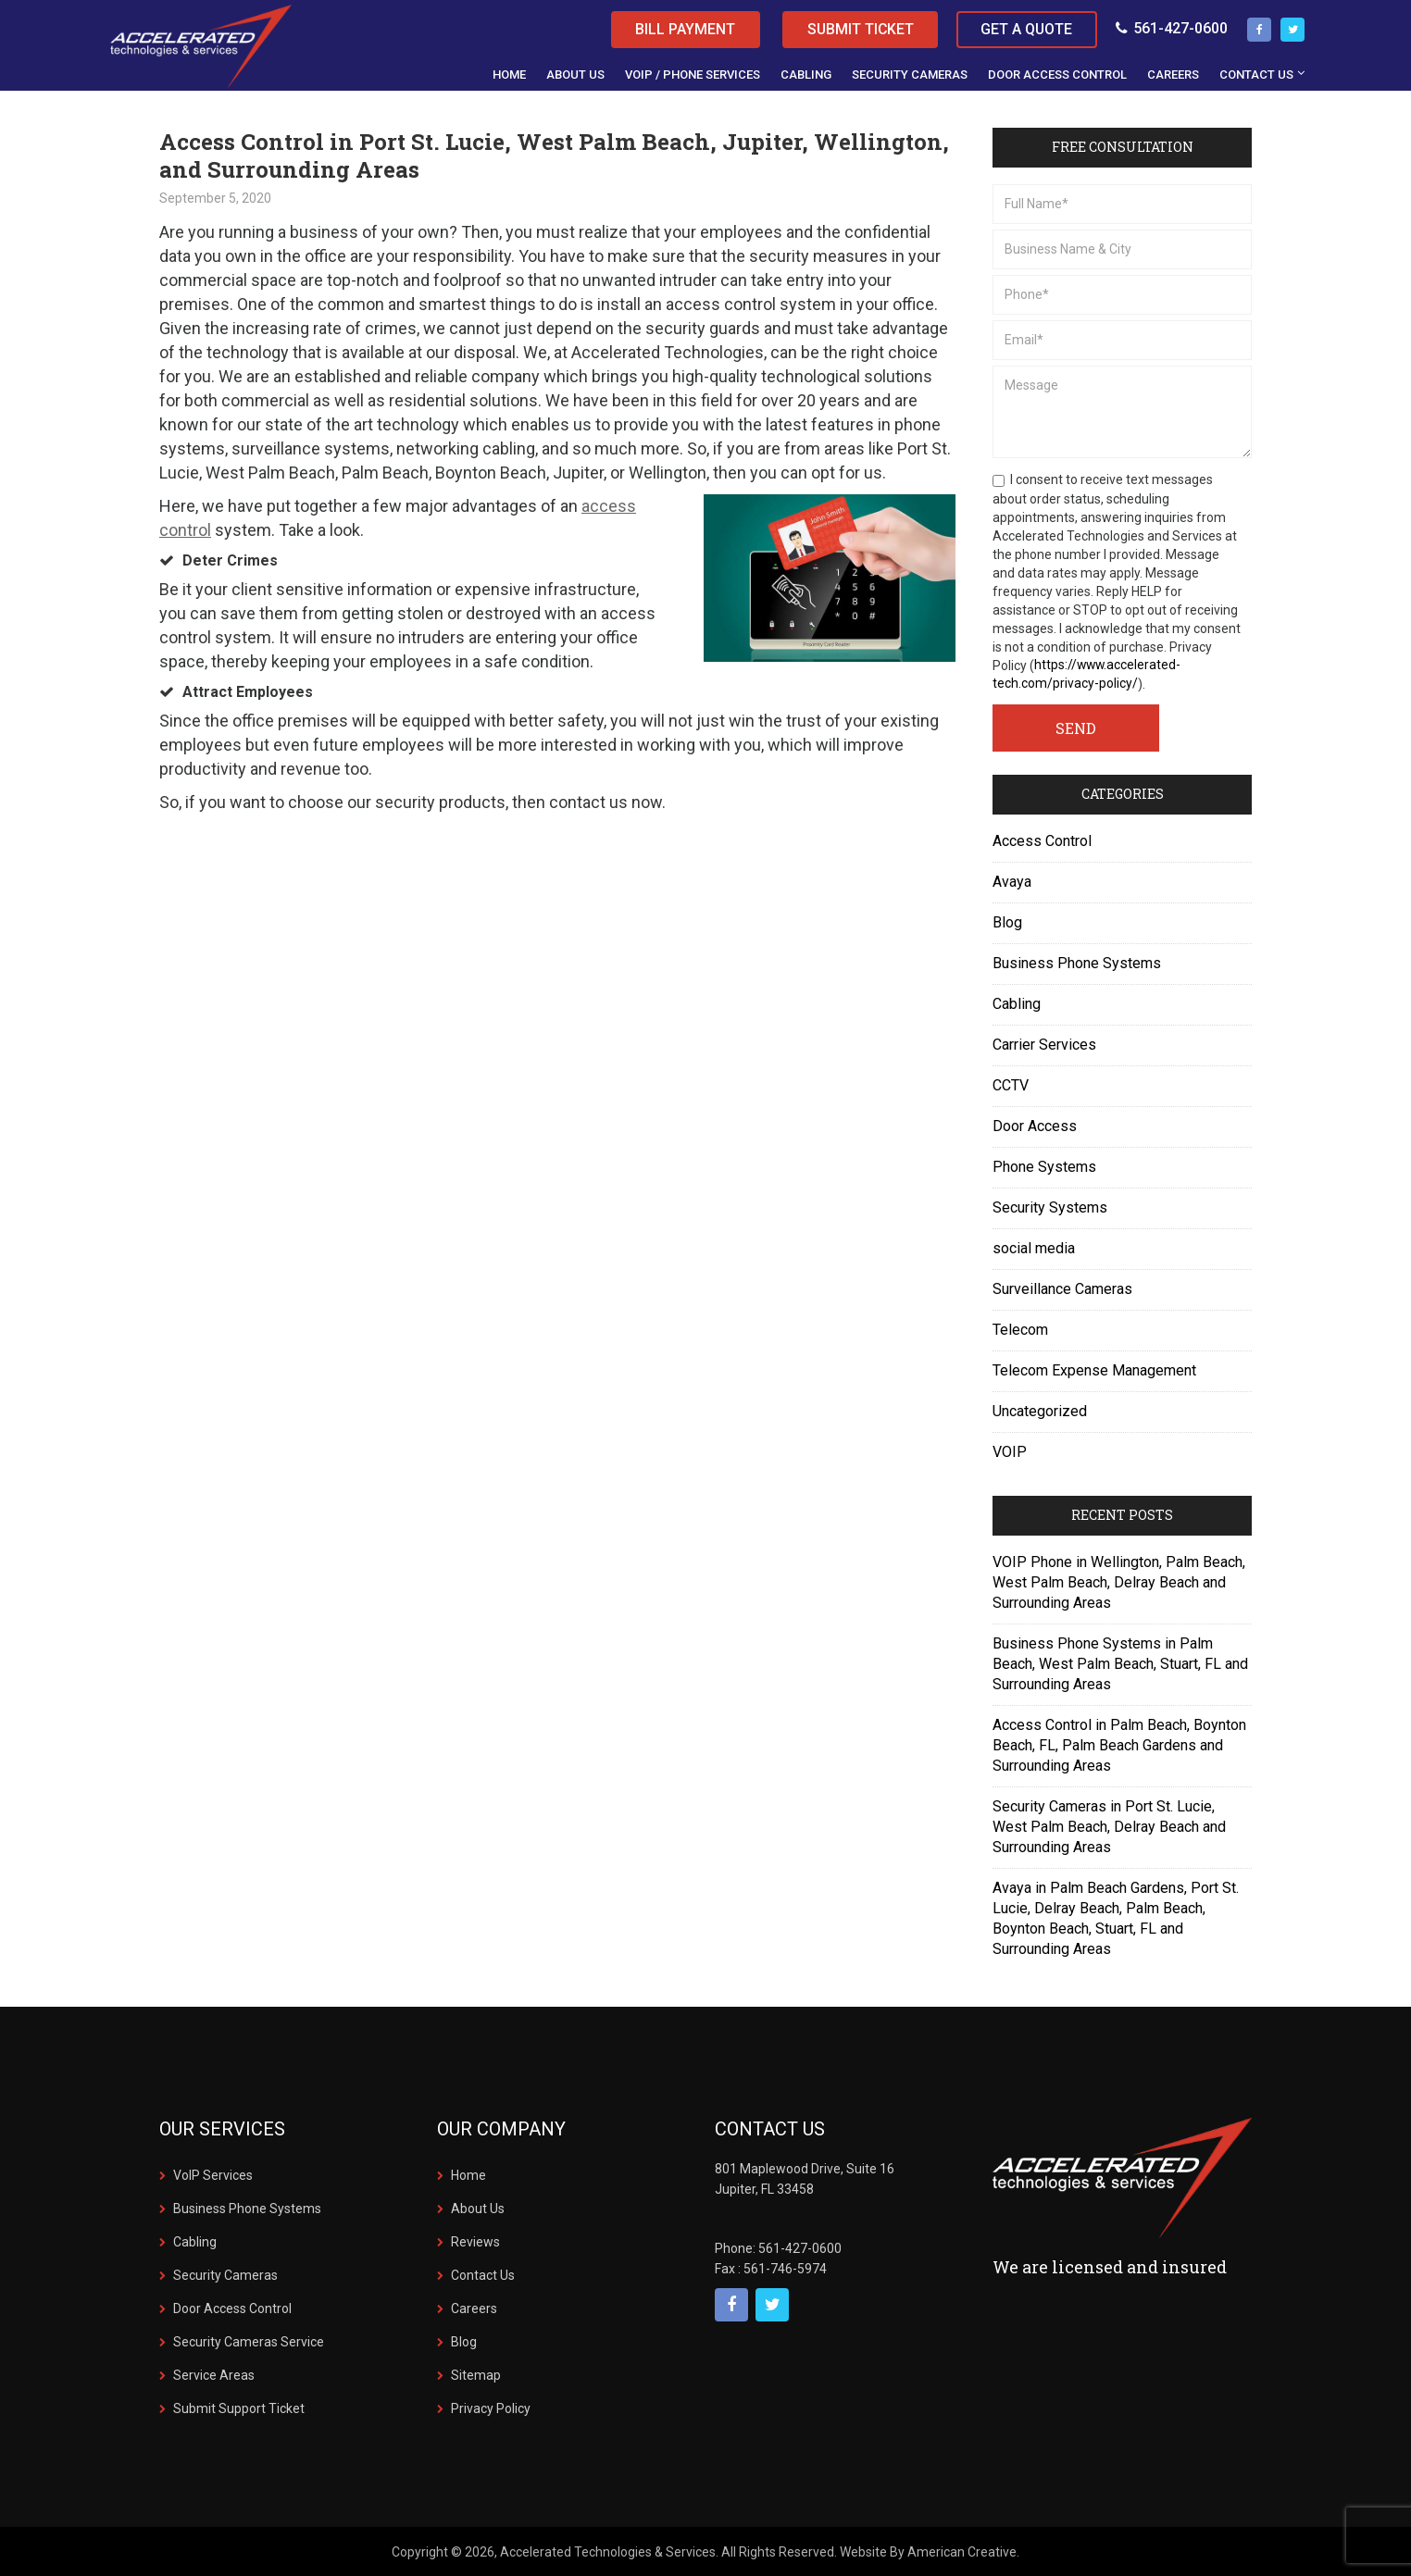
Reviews (475, 2241)
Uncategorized (1040, 1411)
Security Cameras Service (248, 2341)
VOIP (1010, 1452)
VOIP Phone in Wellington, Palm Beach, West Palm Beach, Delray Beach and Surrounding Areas (1119, 1582)
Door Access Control (232, 2308)
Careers (474, 2308)
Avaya (1012, 881)
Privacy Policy (491, 2408)
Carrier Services (1044, 1044)
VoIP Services (213, 2175)
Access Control (1042, 841)
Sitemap (476, 2375)
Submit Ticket (857, 29)
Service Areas (214, 2375)
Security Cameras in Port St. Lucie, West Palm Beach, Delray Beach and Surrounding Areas (1109, 1827)
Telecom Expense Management (1094, 1370)
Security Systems (1050, 1207)
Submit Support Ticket (239, 2408)
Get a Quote (1026, 29)
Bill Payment (680, 29)
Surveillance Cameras (1062, 1289)
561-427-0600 (1172, 28)
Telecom (1020, 1329)
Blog (1007, 922)
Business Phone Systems (1077, 963)
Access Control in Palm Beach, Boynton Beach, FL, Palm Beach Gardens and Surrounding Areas (1119, 1745)
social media (1034, 1248)
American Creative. (963, 2552)
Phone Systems (1044, 1167)
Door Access (1035, 1126)
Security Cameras (225, 2275)
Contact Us (483, 2275)
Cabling (1017, 1004)
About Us (478, 2208)
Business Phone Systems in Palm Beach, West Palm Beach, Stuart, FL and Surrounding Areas (1120, 1664)
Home (468, 2175)
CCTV (1011, 1085)
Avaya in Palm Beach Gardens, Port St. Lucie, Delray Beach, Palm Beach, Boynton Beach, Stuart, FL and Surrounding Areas (1116, 1918)
